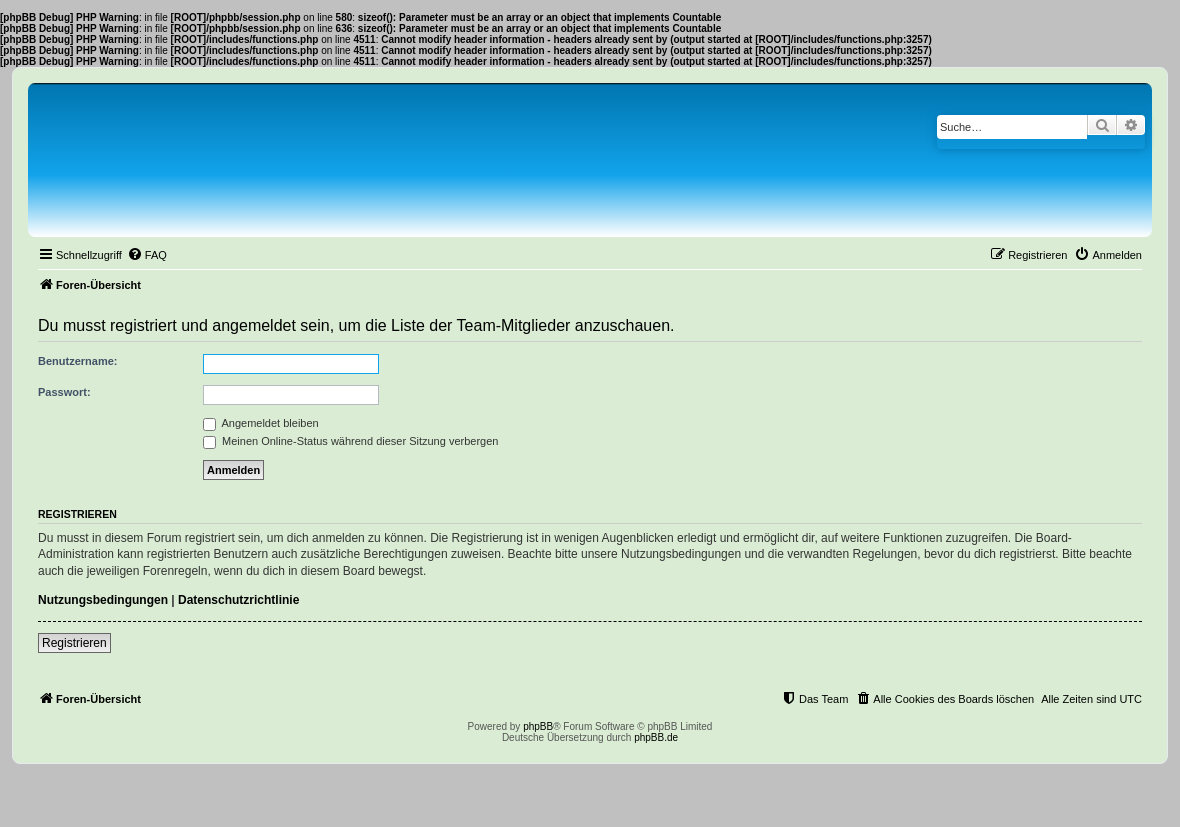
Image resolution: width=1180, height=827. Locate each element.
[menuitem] (147, 255)
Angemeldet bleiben (261, 423)
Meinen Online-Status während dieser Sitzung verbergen (350, 441)
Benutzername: (77, 361)
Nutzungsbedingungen (103, 600)
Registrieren (74, 643)
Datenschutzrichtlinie (238, 600)
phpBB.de (656, 737)
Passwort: (64, 392)
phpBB (538, 726)
